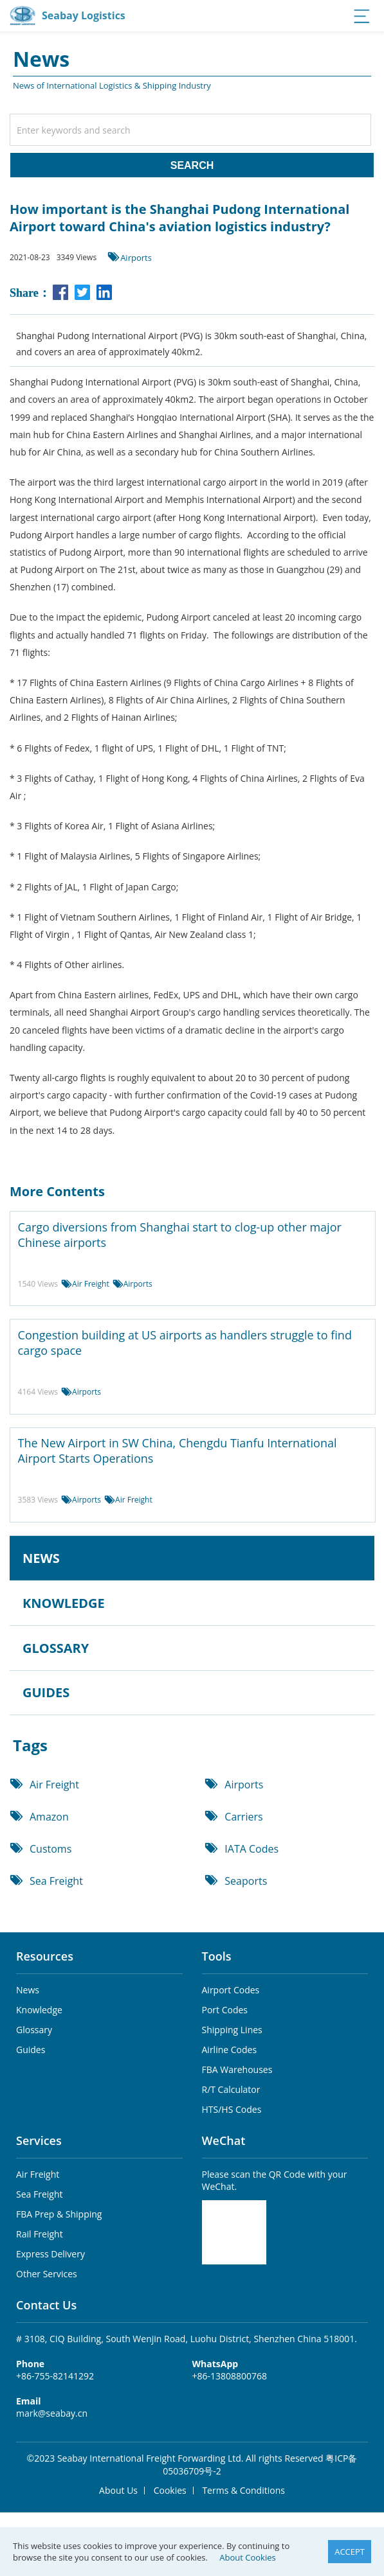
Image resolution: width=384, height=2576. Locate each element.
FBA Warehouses (237, 2069)
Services (39, 2140)
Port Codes (225, 2010)
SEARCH (192, 165)
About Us (118, 2490)
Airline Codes (229, 2049)
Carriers (243, 1817)
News (27, 1990)
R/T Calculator (231, 2089)
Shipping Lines (232, 2030)
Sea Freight (56, 1881)
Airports (136, 257)
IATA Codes (251, 1849)
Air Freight (90, 1283)
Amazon (49, 1817)
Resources (44, 1956)
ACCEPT (349, 2551)
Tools (217, 1956)
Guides (30, 2049)
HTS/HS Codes (232, 2109)
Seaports (245, 1881)
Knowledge (39, 2010)
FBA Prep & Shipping (59, 2214)
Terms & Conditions (243, 2490)
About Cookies (247, 2557)
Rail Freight (39, 2234)
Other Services (46, 2274)
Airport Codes (231, 1990)
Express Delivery (50, 2254)
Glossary (34, 2030)
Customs (50, 1849)
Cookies (170, 2490)
